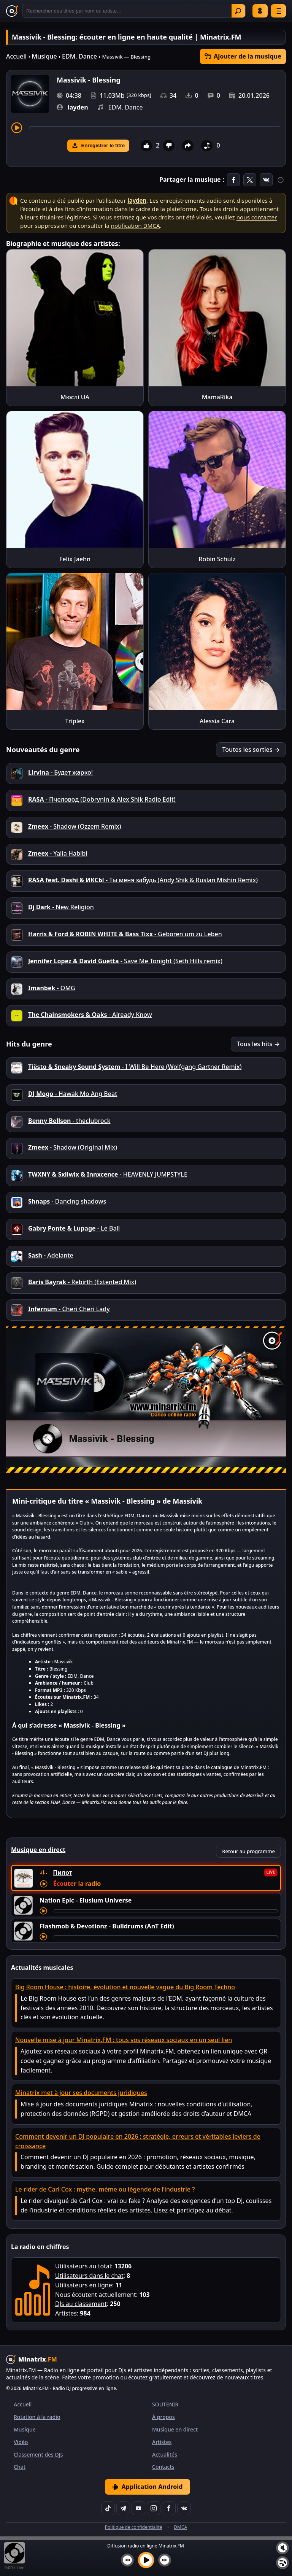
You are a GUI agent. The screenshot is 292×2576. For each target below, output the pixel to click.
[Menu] (278, 10)
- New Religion (61, 907)
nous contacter (256, 217)
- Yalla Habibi (57, 853)
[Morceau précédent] (127, 2560)
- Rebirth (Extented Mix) (82, 1282)
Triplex (74, 721)
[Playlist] (282, 2562)
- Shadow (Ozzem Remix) (74, 826)
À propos (163, 2416)
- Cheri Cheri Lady (69, 1309)
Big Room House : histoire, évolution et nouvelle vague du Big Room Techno (125, 1987)
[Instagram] (153, 2508)
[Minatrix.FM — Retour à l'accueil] (12, 11)
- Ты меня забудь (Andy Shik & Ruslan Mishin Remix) (143, 880)
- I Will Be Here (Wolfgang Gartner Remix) (135, 1066)
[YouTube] (138, 2508)
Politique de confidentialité (133, 2527)
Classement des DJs (38, 2454)
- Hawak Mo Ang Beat (72, 1093)
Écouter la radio (77, 1883)
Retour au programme (248, 1851)
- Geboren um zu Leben (125, 934)
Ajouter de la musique (243, 56)
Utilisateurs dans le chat (89, 2275)
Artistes (66, 2313)
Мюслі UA (74, 397)
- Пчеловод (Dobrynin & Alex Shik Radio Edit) (102, 799)
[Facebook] (169, 2508)
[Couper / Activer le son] (282, 2547)
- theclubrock (69, 1120)
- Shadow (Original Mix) (72, 1147)
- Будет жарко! (60, 772)
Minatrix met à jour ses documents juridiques (81, 2092)
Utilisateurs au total (83, 2266)
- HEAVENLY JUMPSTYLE (107, 1174)
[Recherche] (134, 11)
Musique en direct (175, 2429)
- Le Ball (74, 1228)
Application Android (147, 2486)
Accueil (16, 56)
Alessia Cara (217, 721)
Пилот (62, 1872)
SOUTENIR (165, 2404)
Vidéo (21, 2442)
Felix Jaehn (74, 559)
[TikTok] (108, 2508)
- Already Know (90, 1014)
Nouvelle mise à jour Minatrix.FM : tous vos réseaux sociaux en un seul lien (123, 2040)
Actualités (164, 2454)
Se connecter (260, 11)
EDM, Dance (79, 56)
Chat (19, 2466)
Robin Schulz (217, 559)
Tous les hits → (258, 1044)
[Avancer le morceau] (154, 127)
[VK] (184, 2508)
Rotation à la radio (37, 2416)
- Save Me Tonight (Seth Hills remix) (125, 961)
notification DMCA (135, 225)
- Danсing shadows (67, 1201)
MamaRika (217, 397)
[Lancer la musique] (146, 2560)
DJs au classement (81, 2304)
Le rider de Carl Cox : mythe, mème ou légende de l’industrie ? (105, 2189)
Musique (44, 56)
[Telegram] (123, 2508)
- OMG (51, 988)
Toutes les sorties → (251, 749)
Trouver (238, 11)
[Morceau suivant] (164, 2560)
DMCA (180, 2527)
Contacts (163, 2466)
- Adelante (50, 1255)
